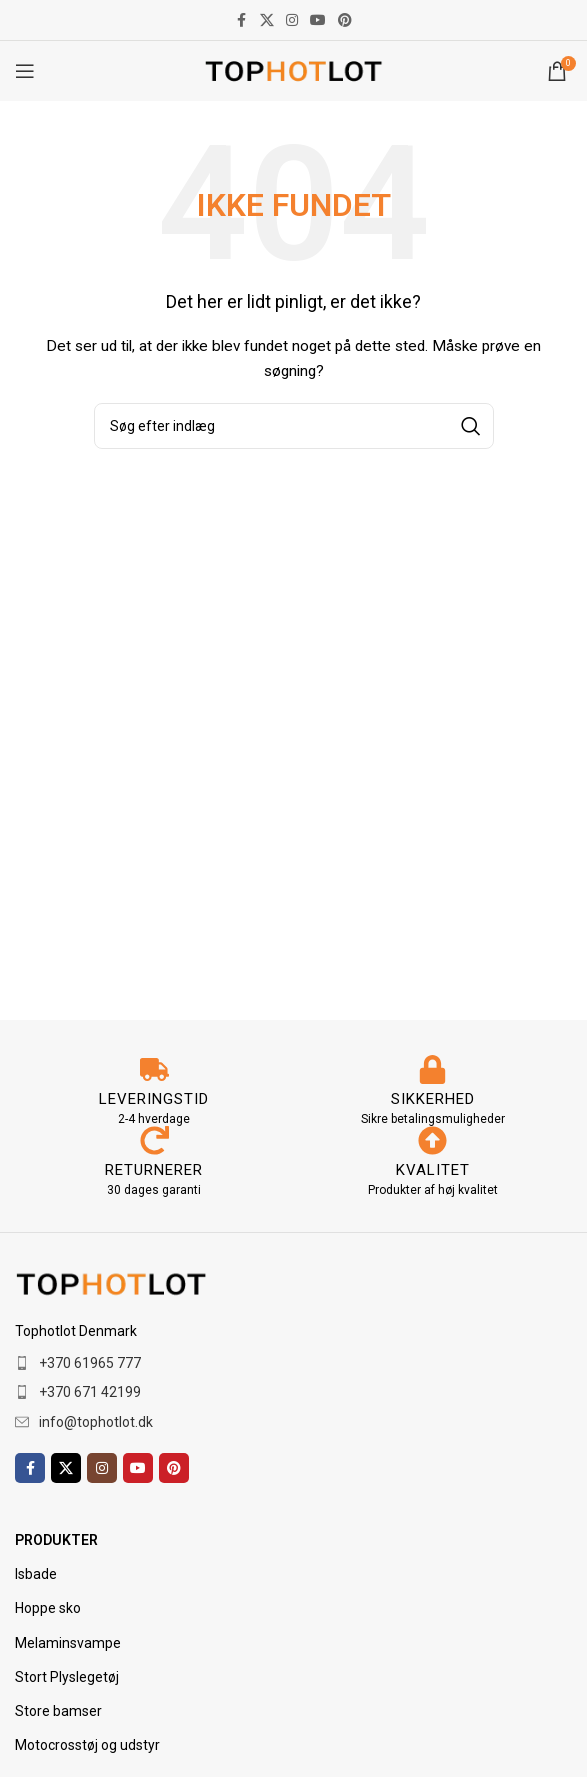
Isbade (36, 1574)
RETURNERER (154, 1170)
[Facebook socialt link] (242, 20)
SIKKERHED (433, 1099)
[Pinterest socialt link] (345, 20)
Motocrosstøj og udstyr (87, 1745)
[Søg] (294, 426)
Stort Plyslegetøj (67, 1677)
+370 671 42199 (90, 1392)
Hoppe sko (48, 1608)
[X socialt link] (267, 20)
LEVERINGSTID (154, 1099)
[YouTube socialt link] (318, 20)
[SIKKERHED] (432, 1069)
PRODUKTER (56, 1540)
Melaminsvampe (68, 1643)
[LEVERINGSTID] (154, 1069)
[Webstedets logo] (293, 70)
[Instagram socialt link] (292, 20)
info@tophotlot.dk (96, 1422)
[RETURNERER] (154, 1140)
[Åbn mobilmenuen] (25, 71)
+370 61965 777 (90, 1363)
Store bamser (58, 1711)
